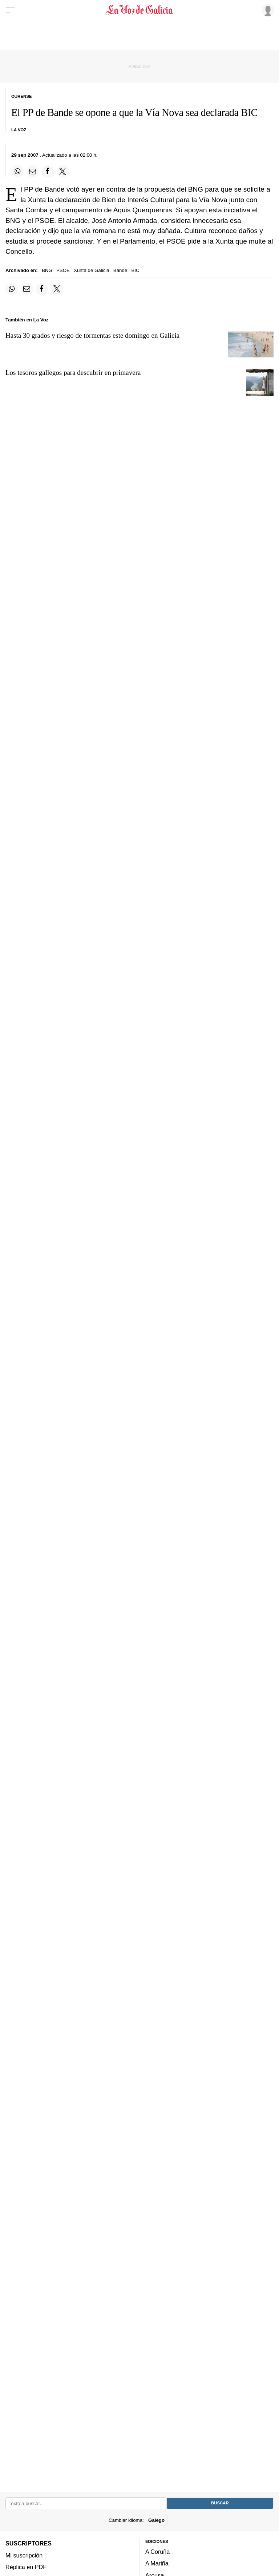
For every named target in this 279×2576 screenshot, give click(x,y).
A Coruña (157, 2551)
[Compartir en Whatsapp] (17, 171)
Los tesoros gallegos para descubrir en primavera (73, 372)
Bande (120, 270)
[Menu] (10, 10)
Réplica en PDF (25, 2567)
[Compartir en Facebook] (47, 171)
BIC (136, 270)
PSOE (63, 270)
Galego (156, 2520)
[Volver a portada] (139, 10)
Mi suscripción (24, 2555)
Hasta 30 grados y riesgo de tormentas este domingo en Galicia (92, 335)
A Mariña (157, 2563)
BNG (47, 270)
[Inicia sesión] (266, 9)
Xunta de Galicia (91, 270)
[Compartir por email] (33, 171)
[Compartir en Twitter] (63, 171)
